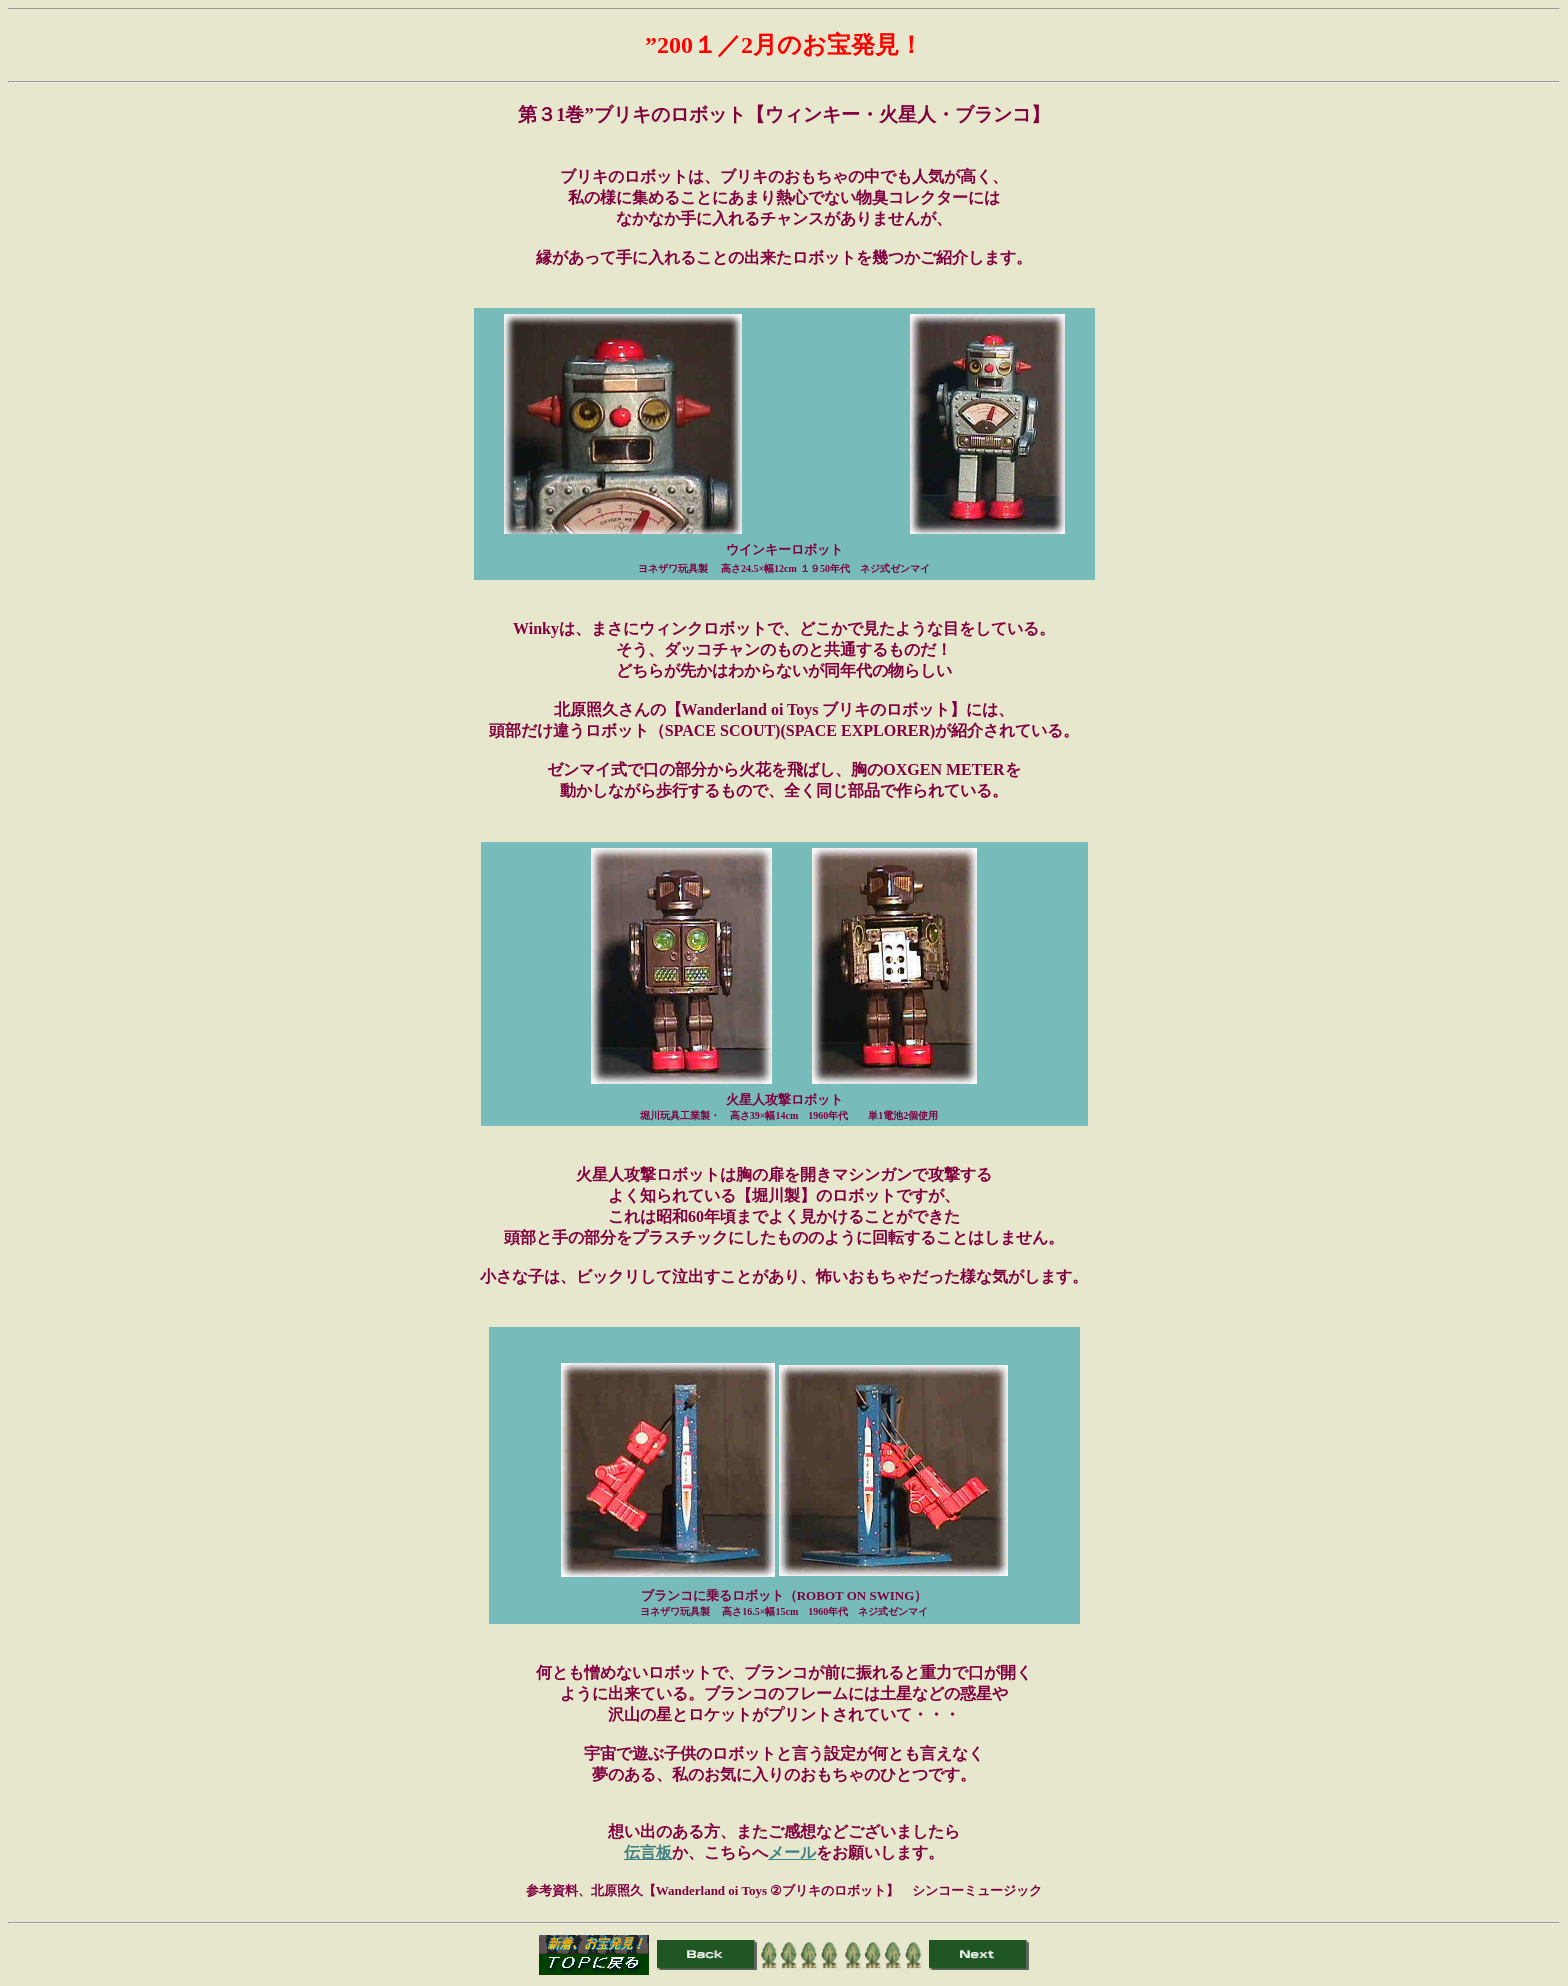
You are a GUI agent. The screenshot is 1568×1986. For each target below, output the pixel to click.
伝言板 (648, 1852)
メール (792, 1852)
